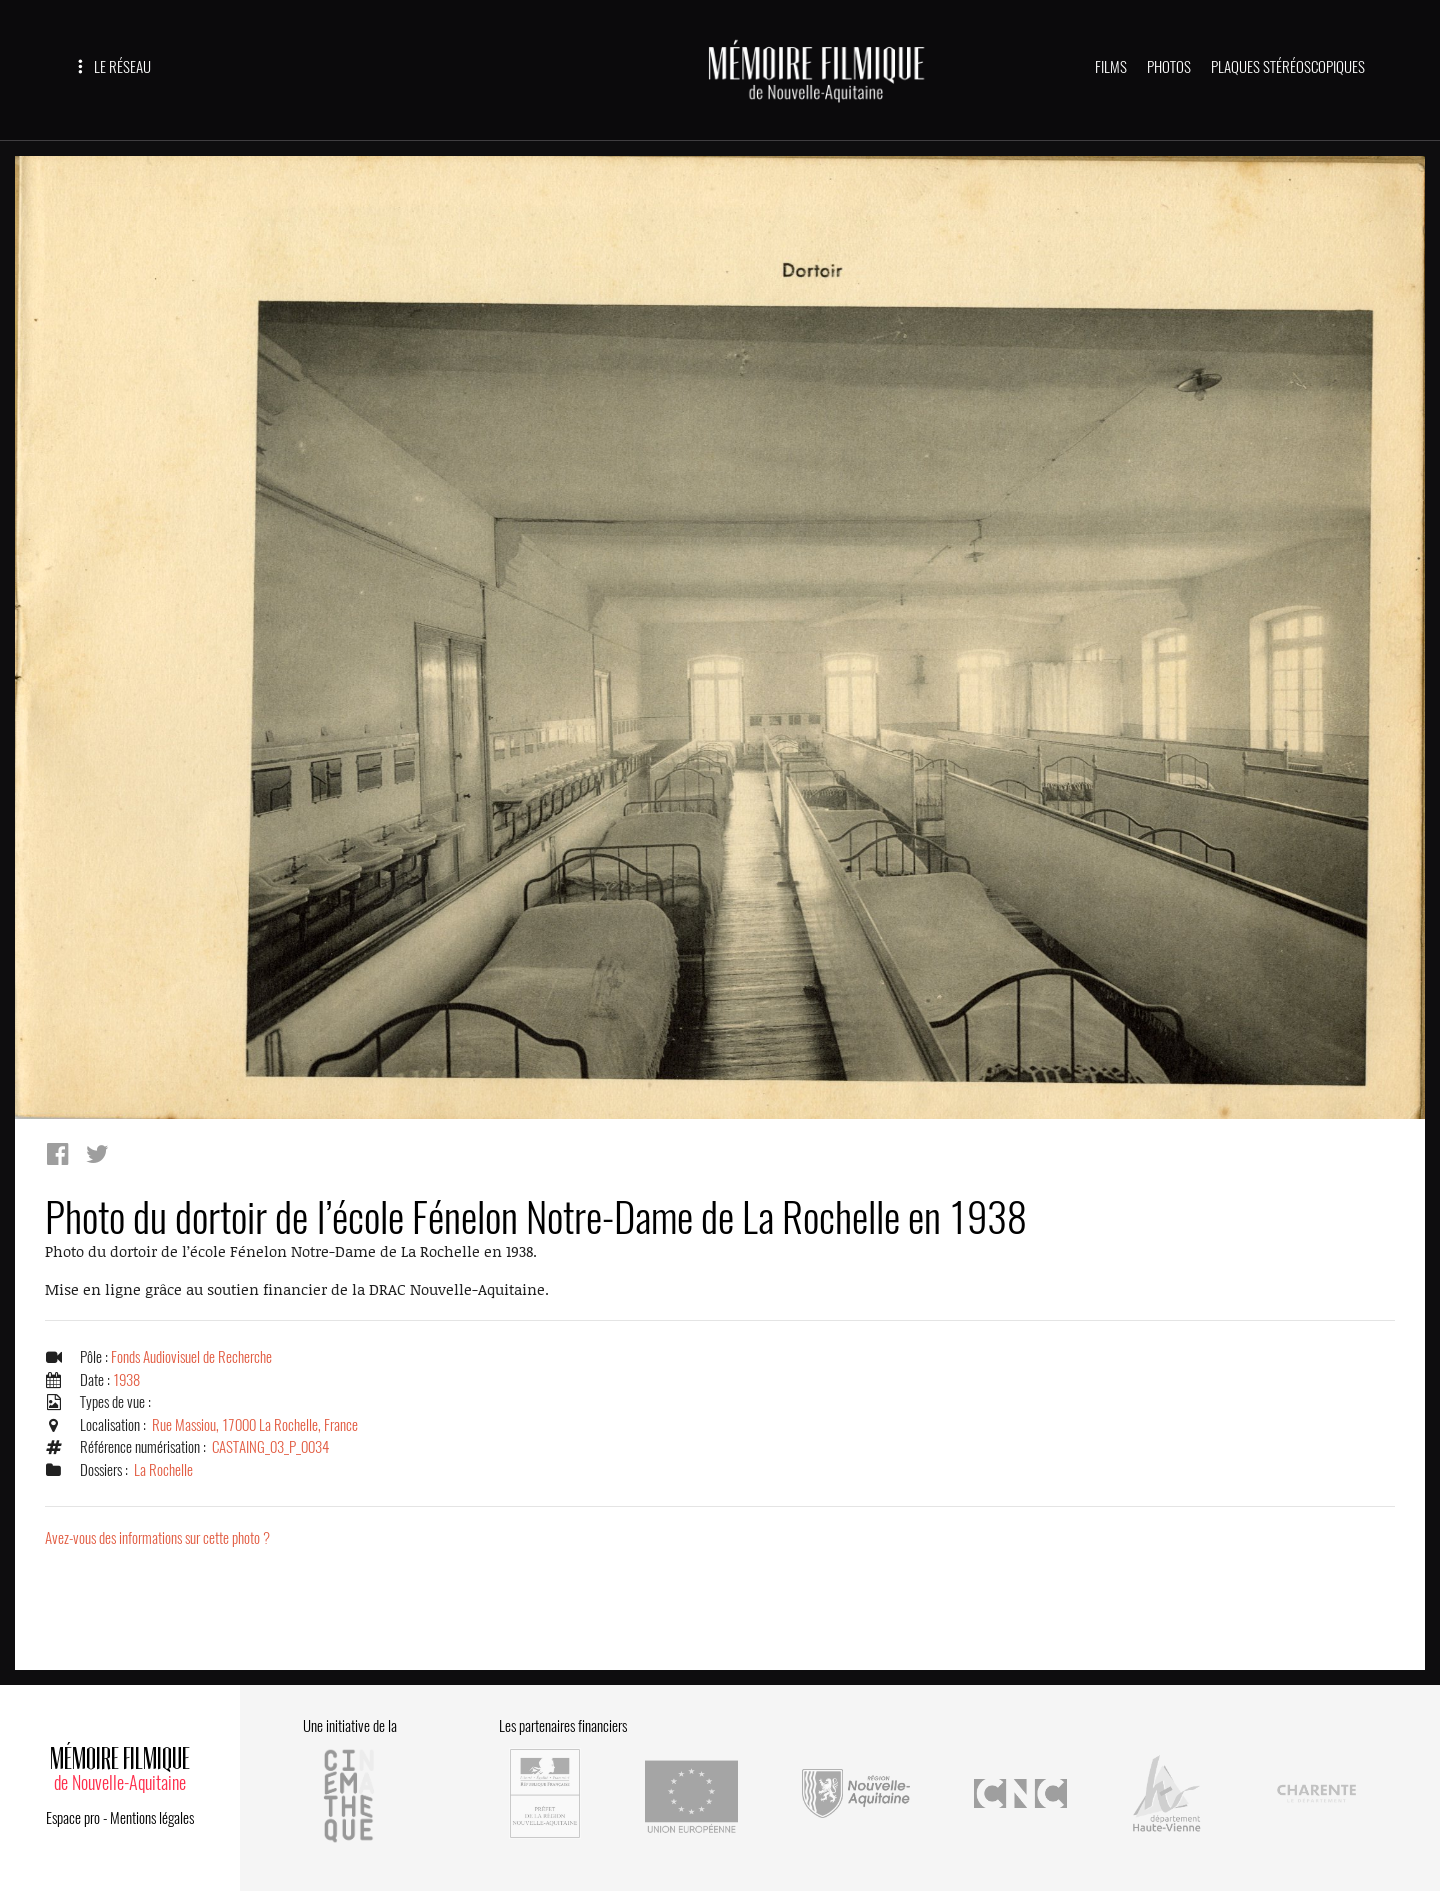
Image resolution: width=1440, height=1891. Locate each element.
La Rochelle (163, 1470)
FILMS (1111, 67)
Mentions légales (152, 1818)
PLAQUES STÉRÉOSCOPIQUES (1288, 67)
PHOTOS (1169, 67)
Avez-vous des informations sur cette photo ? (157, 1538)
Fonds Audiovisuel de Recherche (191, 1357)
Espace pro (73, 1818)
